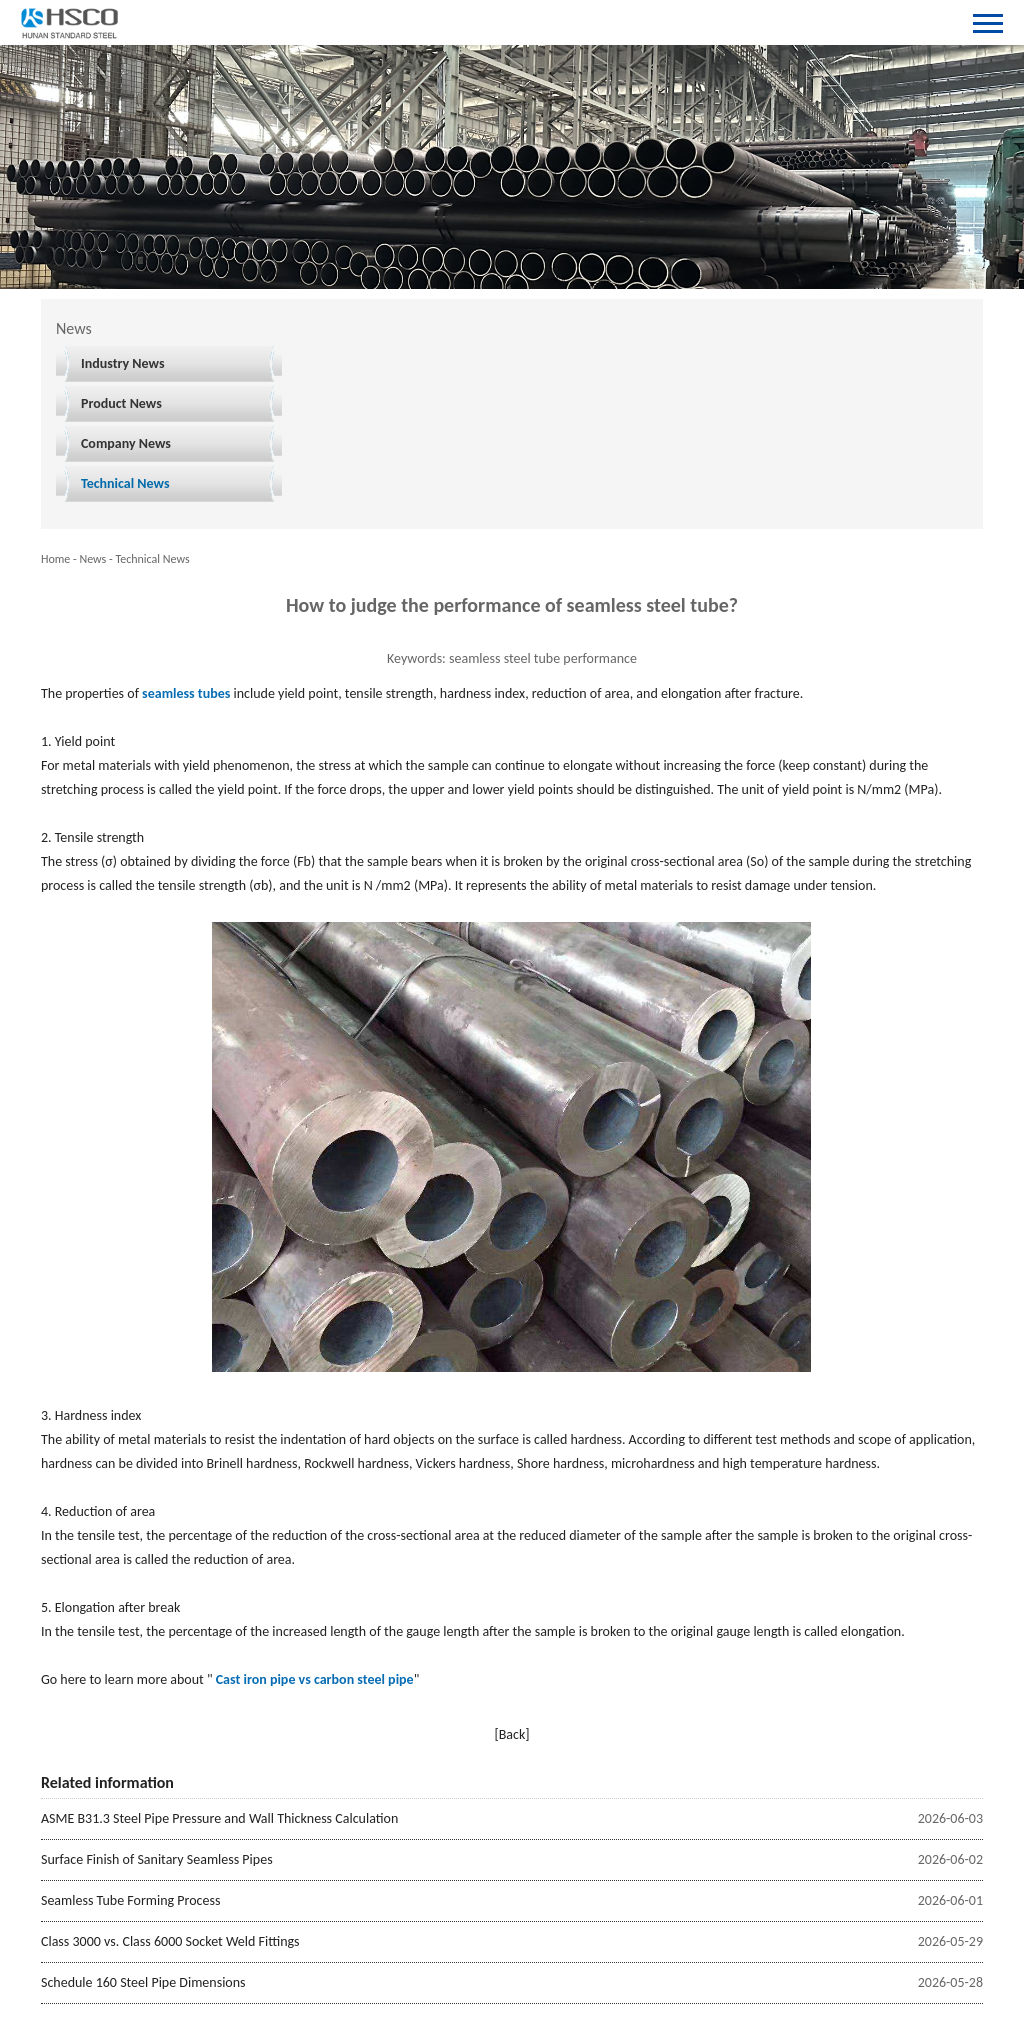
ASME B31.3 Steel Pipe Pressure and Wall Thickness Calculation (219, 1818)
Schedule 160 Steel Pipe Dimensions (143, 1982)
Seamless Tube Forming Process (131, 1900)
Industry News (123, 363)
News (92, 559)
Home (55, 559)
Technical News (125, 483)
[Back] (511, 1734)
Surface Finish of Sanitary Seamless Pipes (157, 1859)
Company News (126, 443)
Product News (121, 403)
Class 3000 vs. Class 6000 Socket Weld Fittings (170, 1941)
